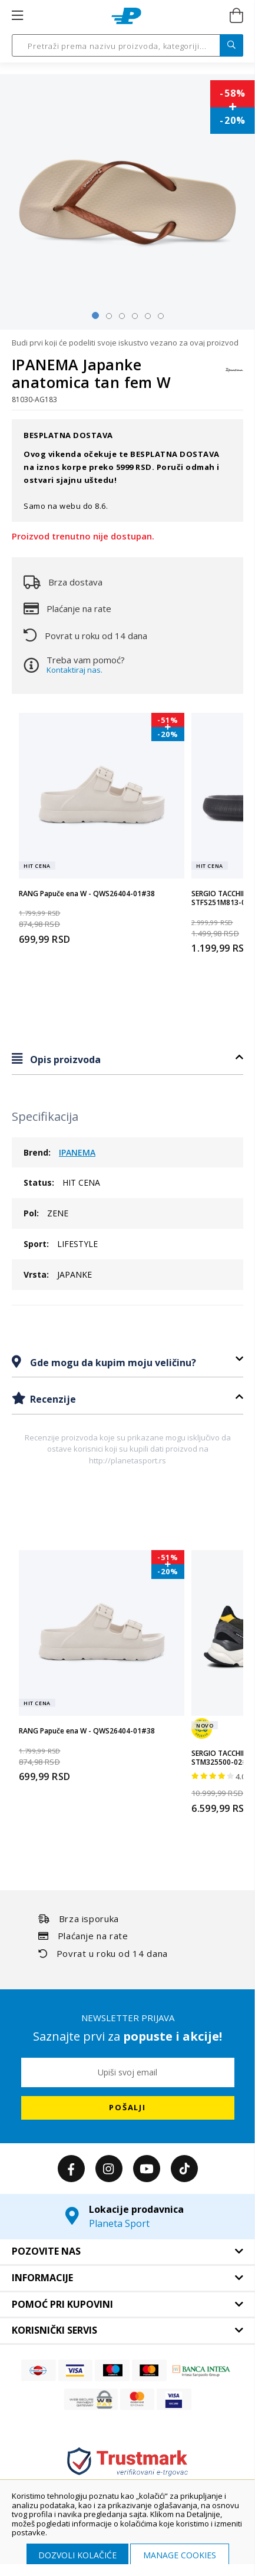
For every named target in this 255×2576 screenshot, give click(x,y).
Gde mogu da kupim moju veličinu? (112, 1362)
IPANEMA (77, 1152)
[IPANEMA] (234, 375)
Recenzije (52, 1399)
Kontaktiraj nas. (74, 669)
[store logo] (126, 16)
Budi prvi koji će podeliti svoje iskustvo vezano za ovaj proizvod (125, 342)
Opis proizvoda (64, 1059)
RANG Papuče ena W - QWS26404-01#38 (87, 893)
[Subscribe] (127, 2108)
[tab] (127, 1059)
